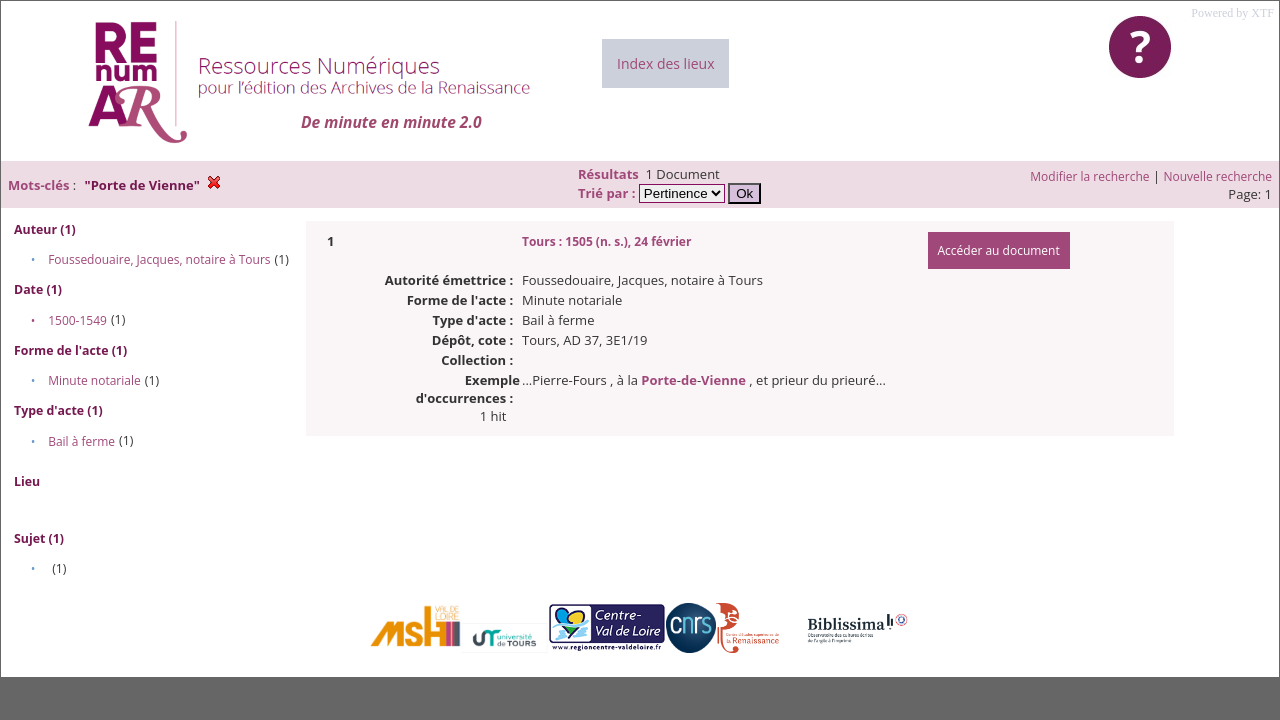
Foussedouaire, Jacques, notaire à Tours (159, 259)
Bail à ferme (81, 441)
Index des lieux (665, 63)
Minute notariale (94, 380)
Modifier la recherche (1089, 176)
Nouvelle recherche (1218, 176)
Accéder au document (999, 250)
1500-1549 (77, 320)
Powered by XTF (1232, 13)
